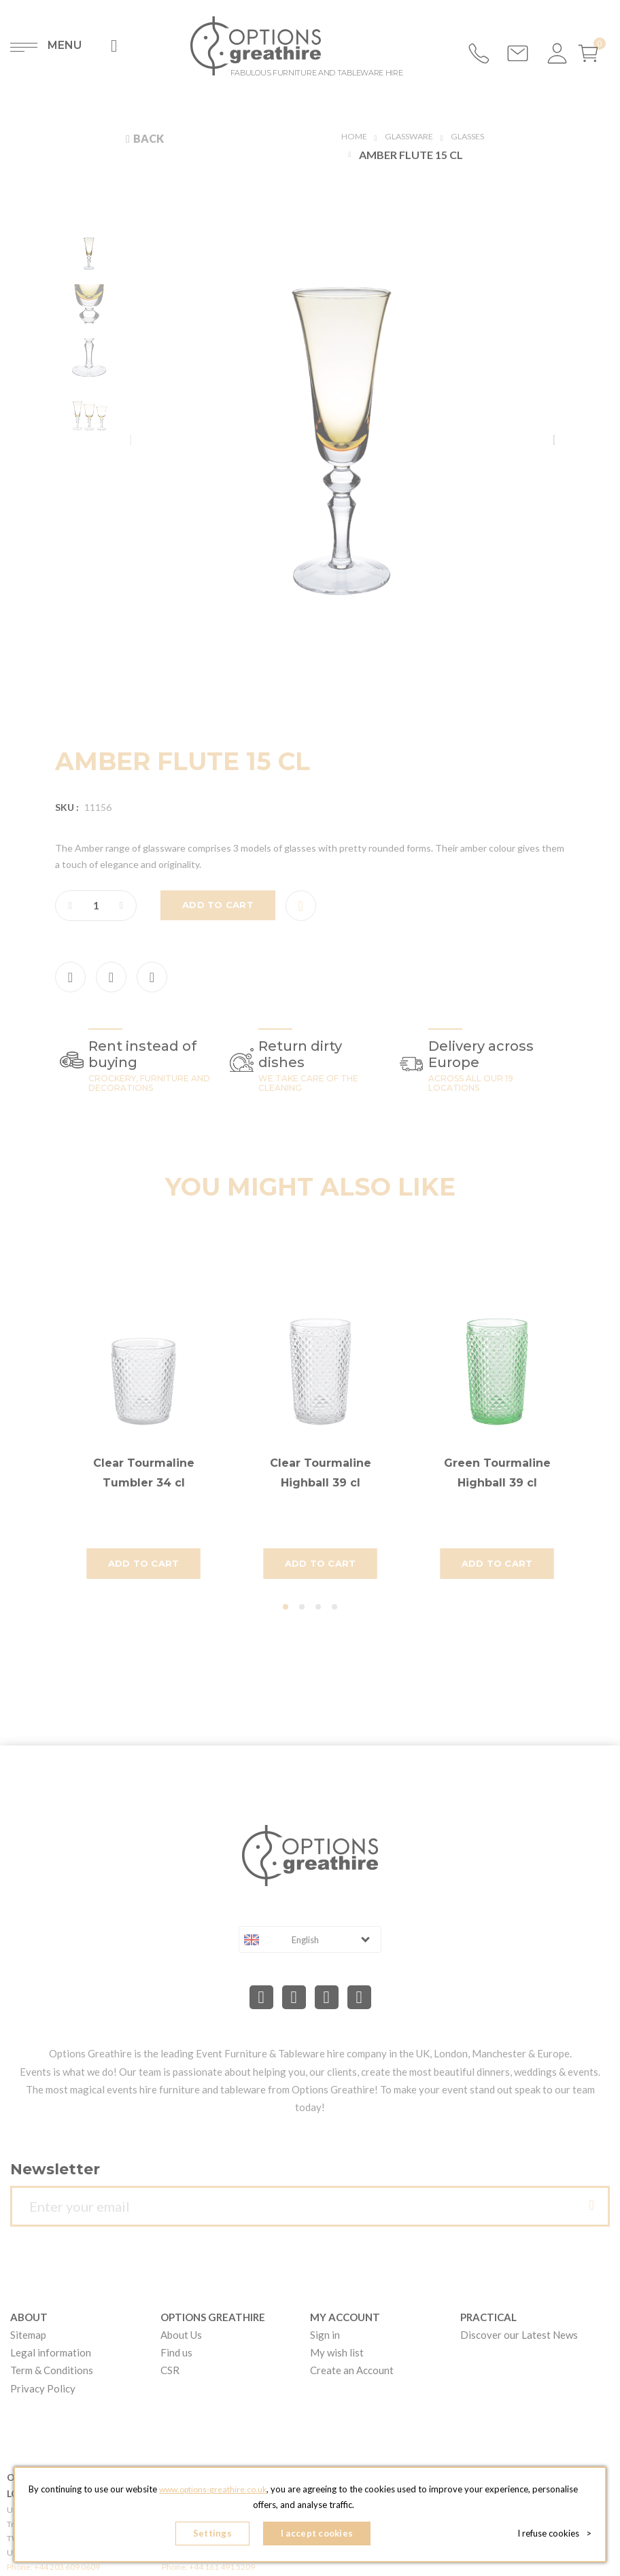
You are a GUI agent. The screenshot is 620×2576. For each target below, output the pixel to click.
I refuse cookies (554, 2535)
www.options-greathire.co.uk (236, 2493)
